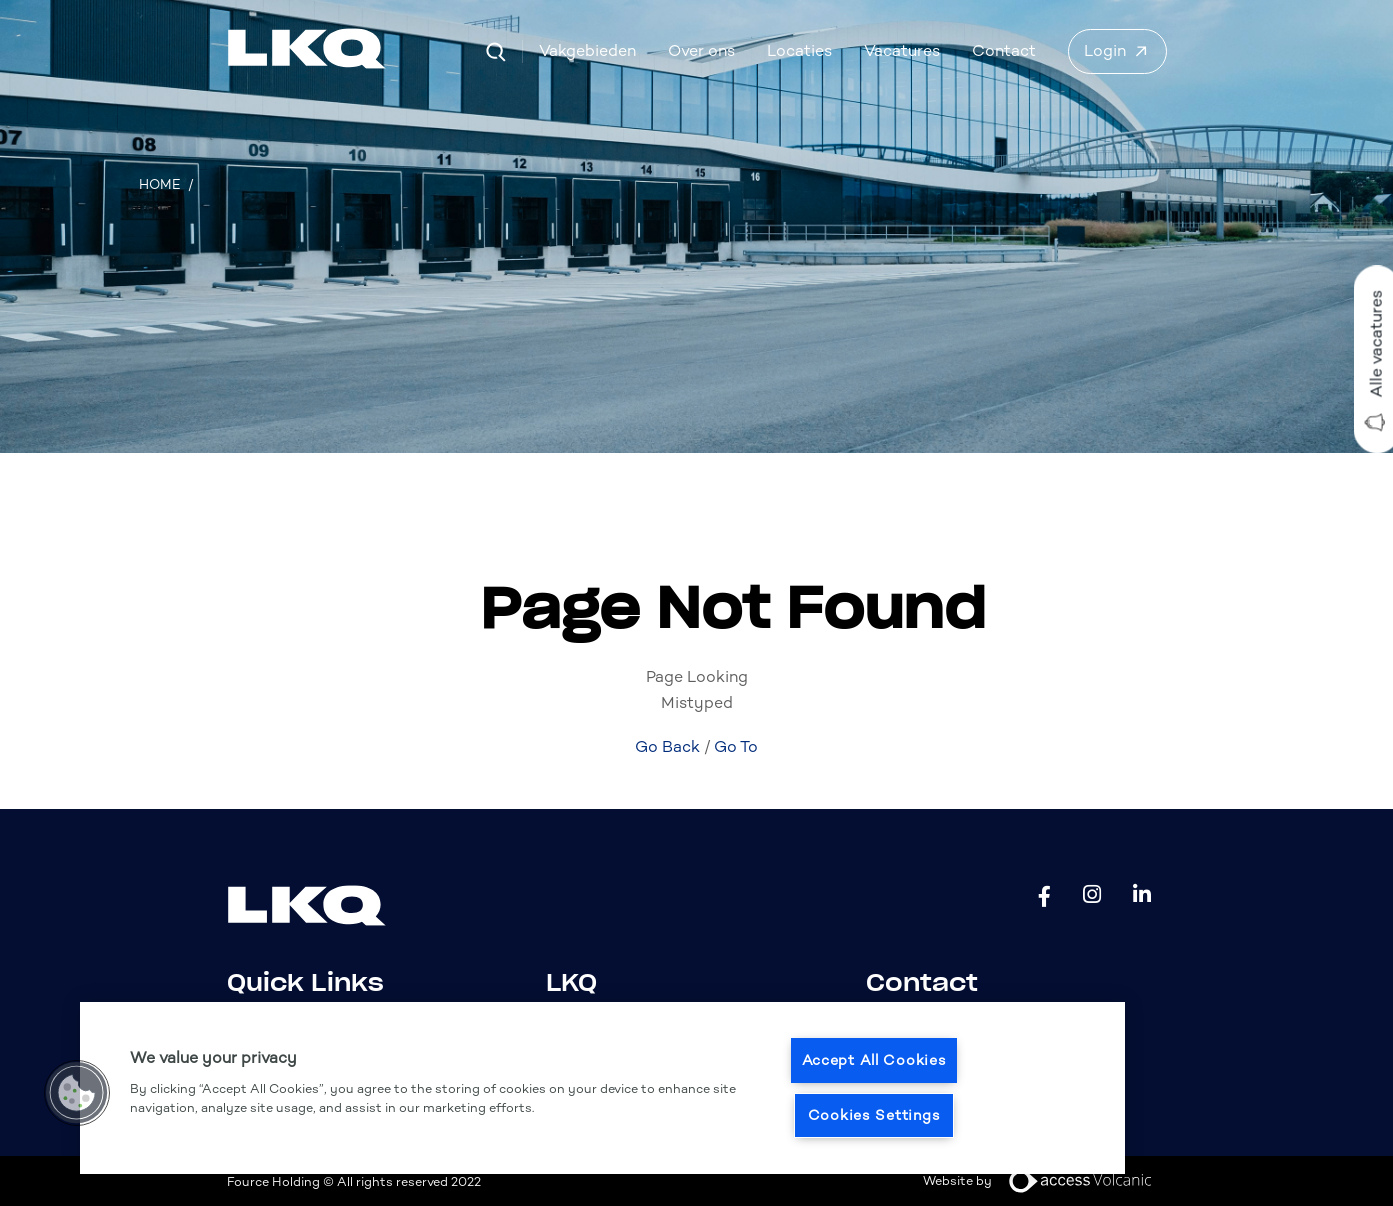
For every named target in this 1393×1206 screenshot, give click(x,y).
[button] (77, 1093)
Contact (1004, 50)
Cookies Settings (874, 1115)
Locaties (799, 50)
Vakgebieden (587, 50)
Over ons (701, 50)
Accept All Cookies (874, 1060)
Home (160, 184)
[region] (602, 1088)
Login (1105, 50)
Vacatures (902, 50)
